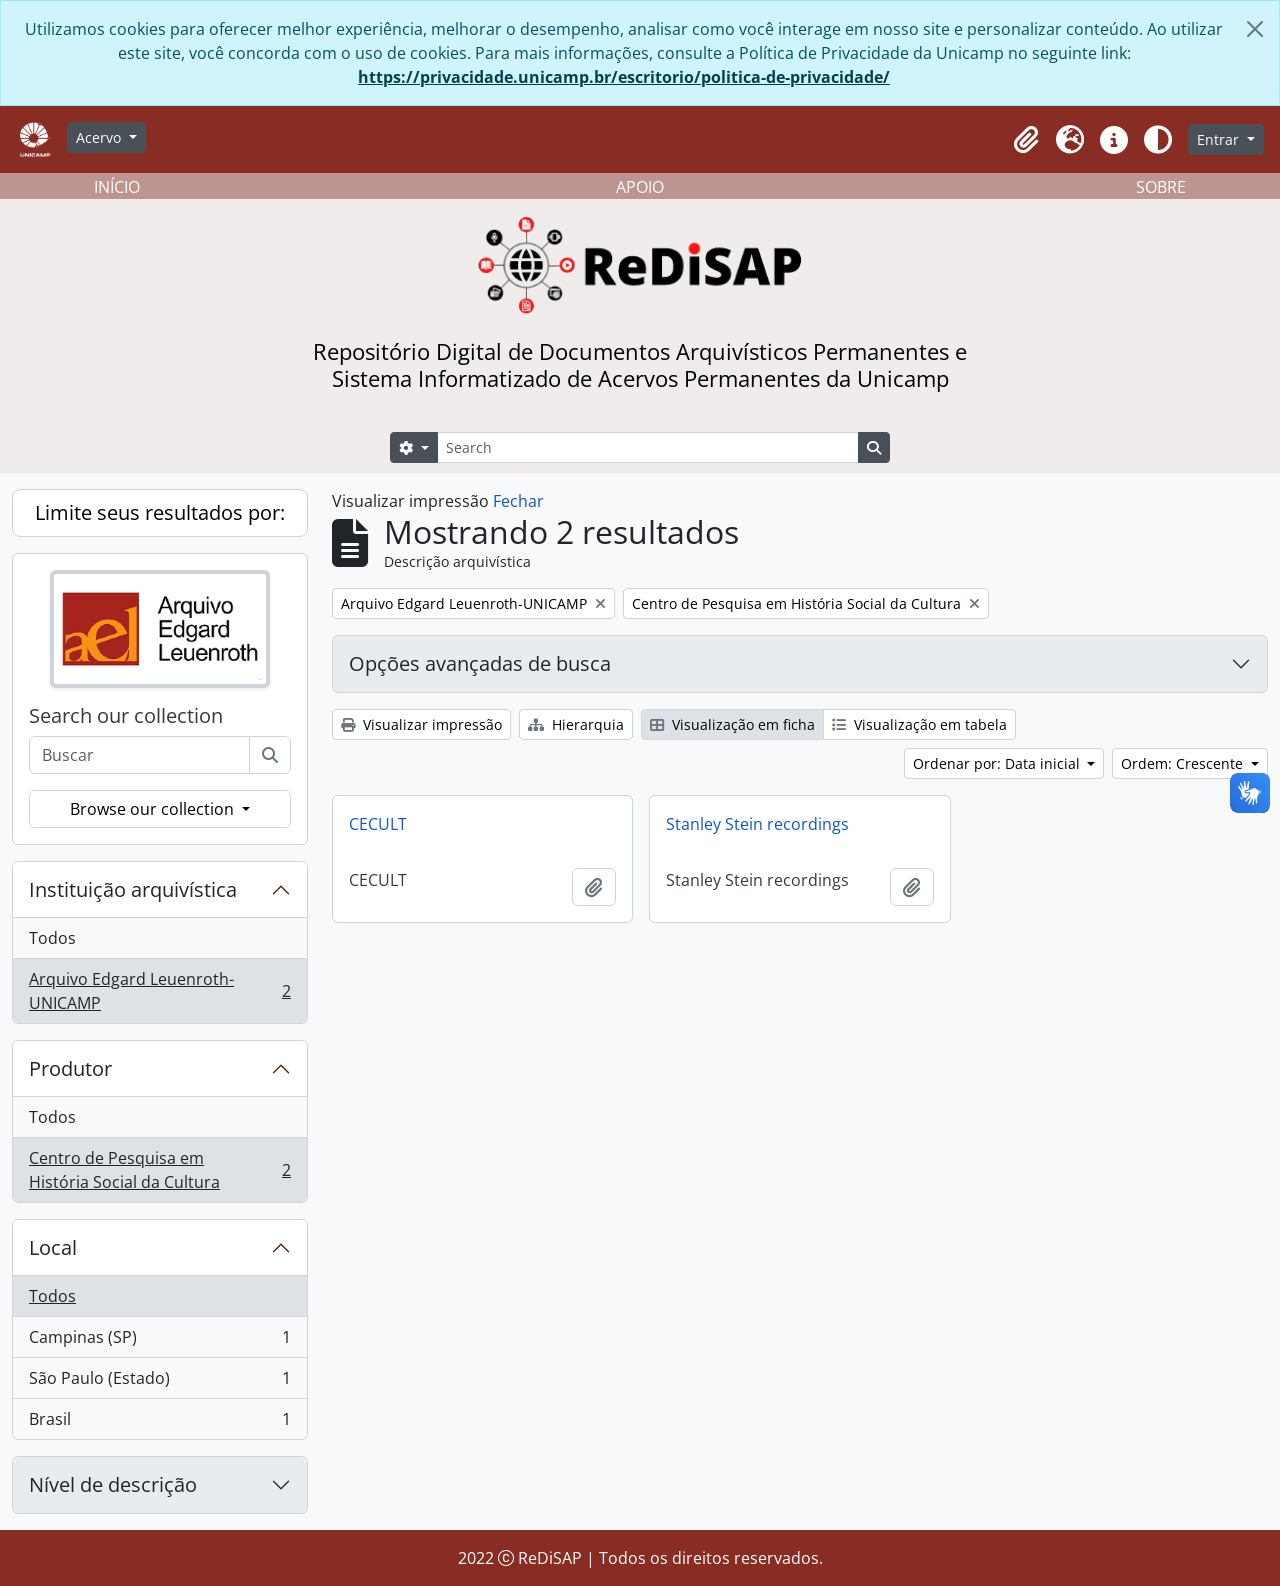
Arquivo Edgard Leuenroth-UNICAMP (159, 991)
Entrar (1220, 139)
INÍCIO (117, 187)
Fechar (518, 501)
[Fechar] (1255, 29)
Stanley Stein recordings (757, 824)
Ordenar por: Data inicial (998, 763)
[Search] (648, 447)
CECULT (378, 824)
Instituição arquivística (133, 889)
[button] (1026, 140)
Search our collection (126, 716)
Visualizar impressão (421, 724)
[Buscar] (270, 755)
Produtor (70, 1068)
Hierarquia (576, 724)
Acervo (100, 137)
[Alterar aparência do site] (1158, 140)
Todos (52, 938)
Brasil (159, 1423)
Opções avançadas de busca (480, 663)
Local (53, 1247)
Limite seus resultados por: (160, 512)
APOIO (640, 187)
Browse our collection (154, 809)
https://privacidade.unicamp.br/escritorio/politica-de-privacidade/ (624, 77)
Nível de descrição (113, 1484)
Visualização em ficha (732, 724)
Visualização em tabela (919, 724)
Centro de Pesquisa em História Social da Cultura (159, 1170)
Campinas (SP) (159, 1341)
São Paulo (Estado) (159, 1382)
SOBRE (1161, 187)
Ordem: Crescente (1184, 763)
